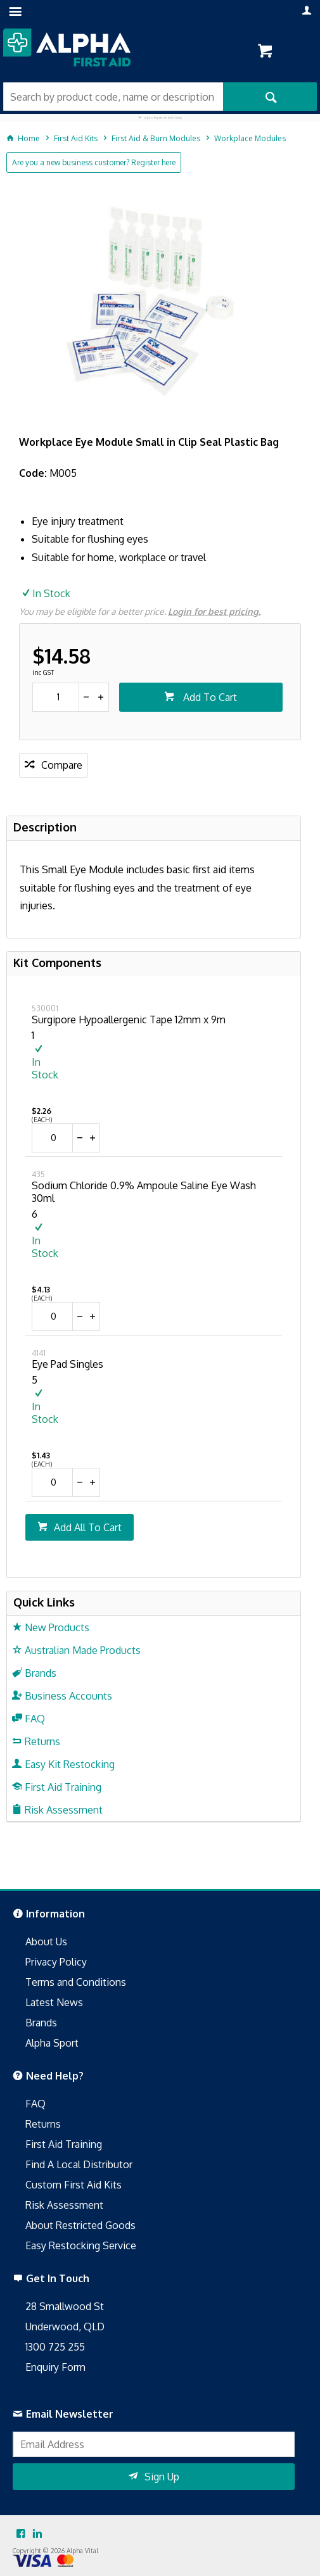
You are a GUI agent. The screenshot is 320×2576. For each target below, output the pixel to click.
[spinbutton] (56, 697)
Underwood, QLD (65, 2326)
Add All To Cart (88, 1527)
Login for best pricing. (214, 611)
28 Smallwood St (64, 2306)
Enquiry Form (55, 2367)
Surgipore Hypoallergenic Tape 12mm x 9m (129, 1019)
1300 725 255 (55, 2346)
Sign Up (161, 2476)
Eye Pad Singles (67, 1364)
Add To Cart (209, 697)
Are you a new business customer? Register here (94, 162)
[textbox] (113, 96)
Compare (61, 765)
